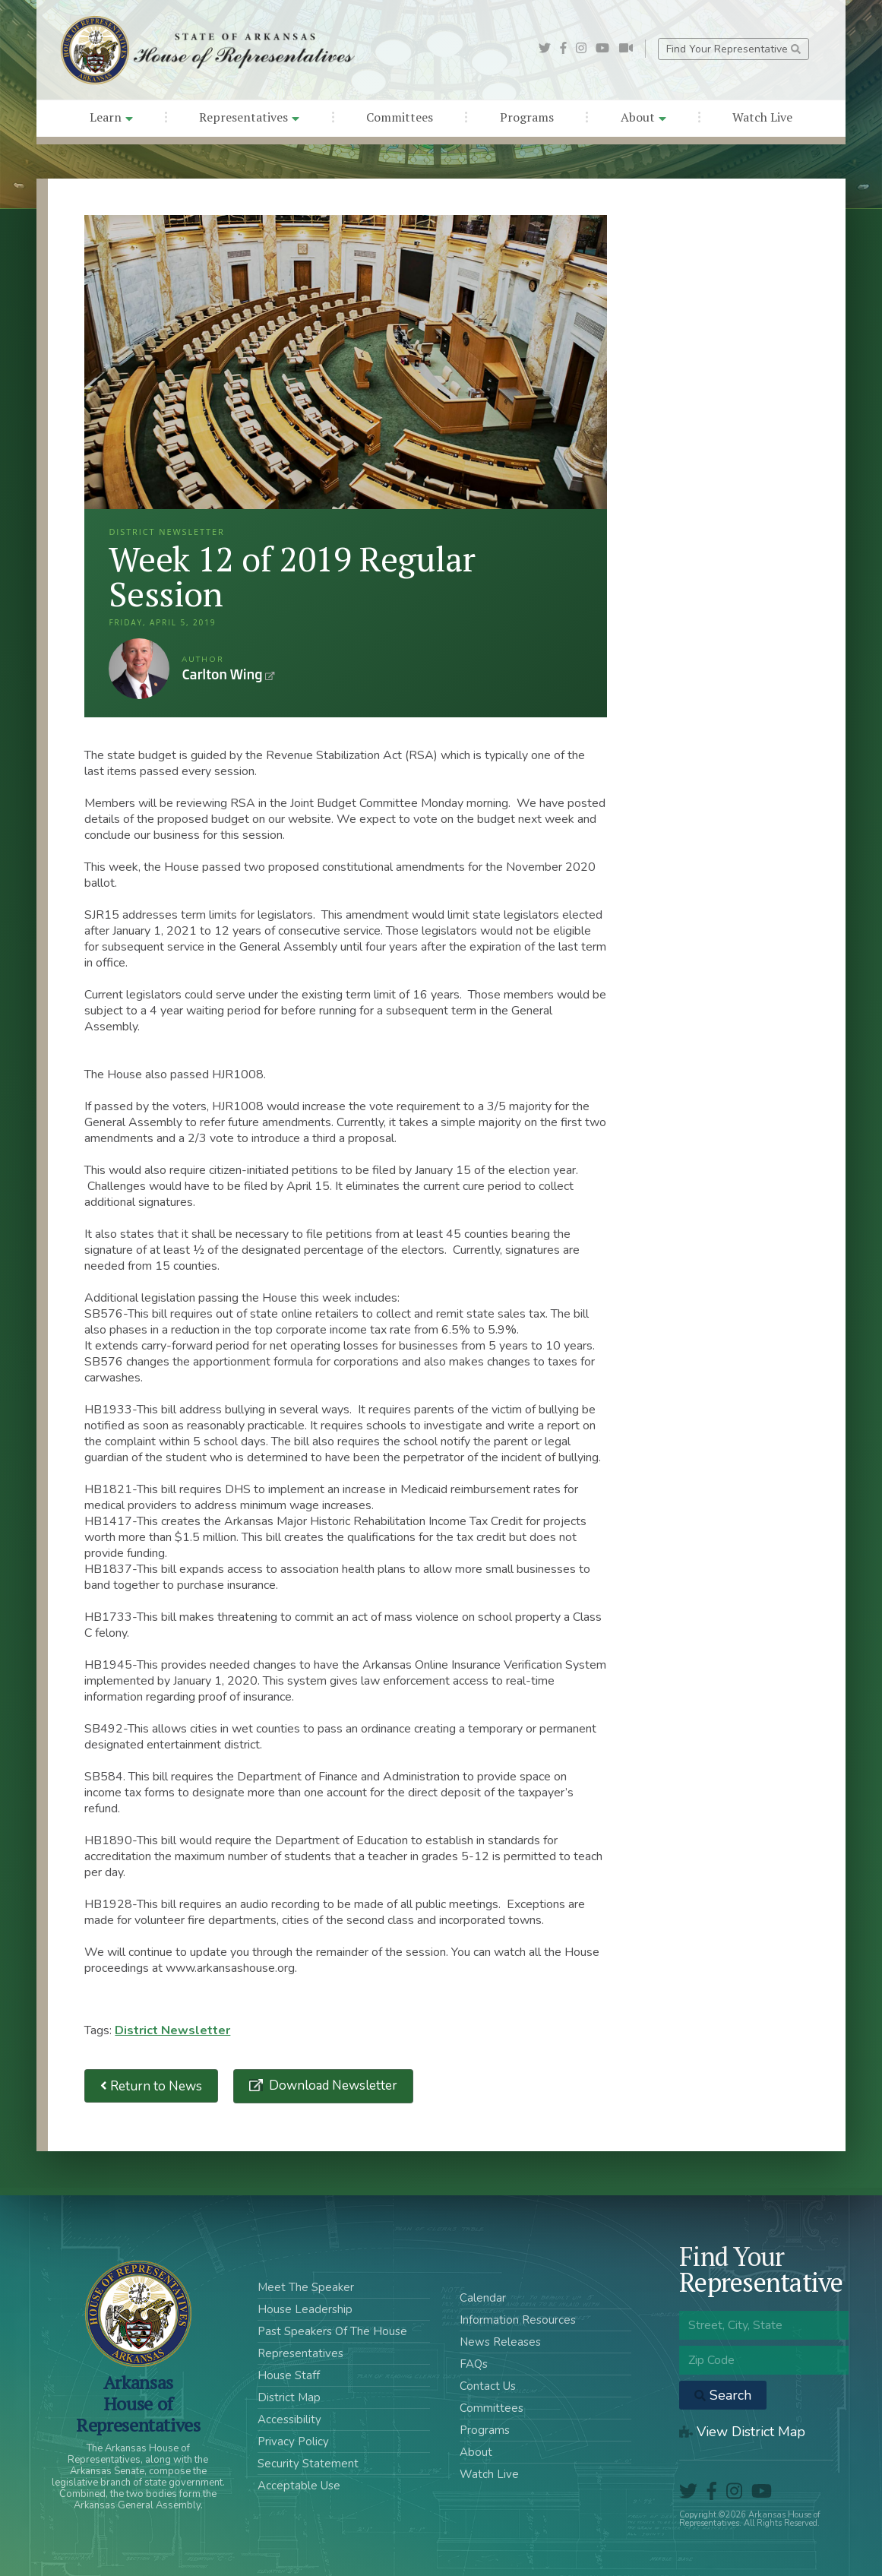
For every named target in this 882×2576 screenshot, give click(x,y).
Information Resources (518, 2320)
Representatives (249, 117)
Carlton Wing (139, 668)
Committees (399, 117)
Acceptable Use (299, 2485)
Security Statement (308, 2463)
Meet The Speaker (306, 2287)
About (643, 117)
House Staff (289, 2375)
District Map (289, 2397)
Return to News (151, 2086)
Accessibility (289, 2419)
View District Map (742, 2432)
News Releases (500, 2342)
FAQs (474, 2364)
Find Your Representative (733, 49)
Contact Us (488, 2386)
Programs (527, 117)
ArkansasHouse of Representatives (138, 2403)
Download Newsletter (331, 2085)
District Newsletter (172, 2030)
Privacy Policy (293, 2441)
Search (722, 2395)
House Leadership (305, 2309)
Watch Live (762, 117)
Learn (111, 117)
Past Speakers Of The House (332, 2331)
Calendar (483, 2297)
